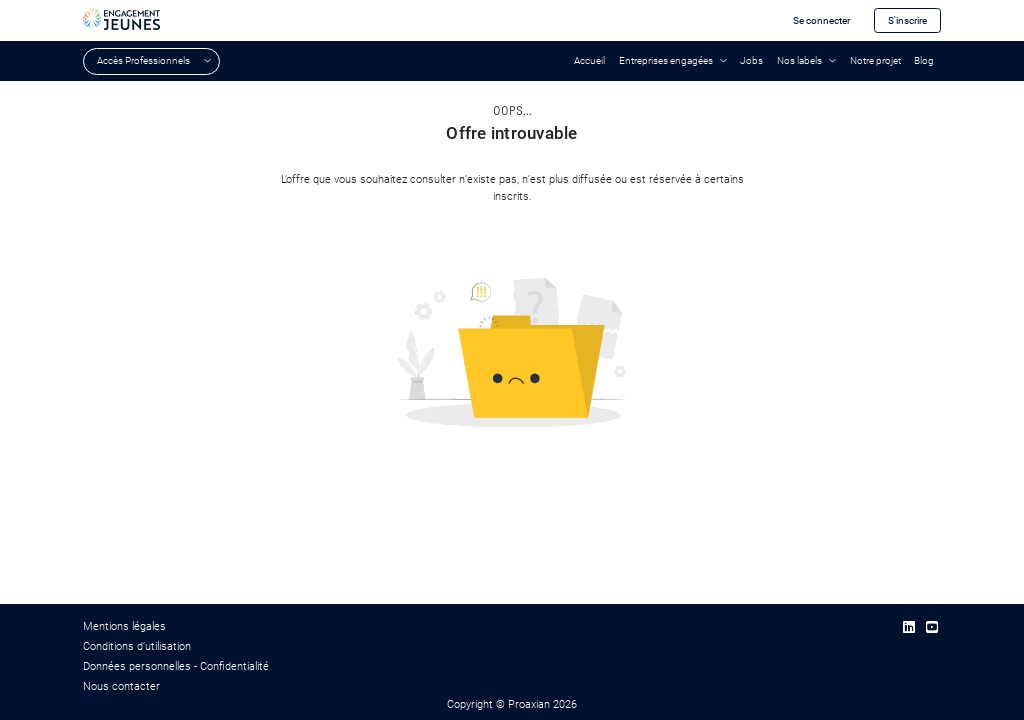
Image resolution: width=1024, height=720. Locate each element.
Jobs (751, 60)
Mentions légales (124, 626)
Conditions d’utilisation (137, 646)
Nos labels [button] (799, 60)
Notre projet (875, 60)
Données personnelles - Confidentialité (176, 666)
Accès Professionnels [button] (143, 60)
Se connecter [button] (821, 20)
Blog (924, 60)
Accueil (589, 60)
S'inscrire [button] (907, 20)
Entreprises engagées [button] (666, 60)
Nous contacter (121, 686)
